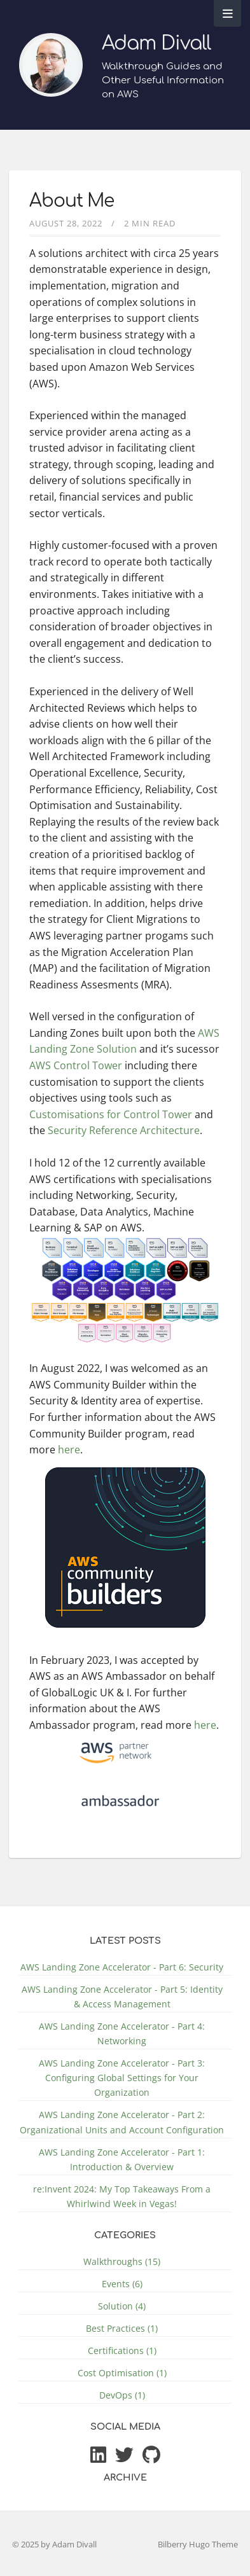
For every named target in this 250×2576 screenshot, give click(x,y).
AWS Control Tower (75, 1065)
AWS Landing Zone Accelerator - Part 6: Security (121, 1967)
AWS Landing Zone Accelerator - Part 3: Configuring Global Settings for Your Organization (122, 2077)
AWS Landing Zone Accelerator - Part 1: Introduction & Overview (122, 2159)
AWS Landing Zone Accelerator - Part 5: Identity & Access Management (122, 1996)
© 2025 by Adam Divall (54, 2544)
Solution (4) (122, 2306)
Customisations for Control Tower (110, 1114)
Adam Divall (156, 43)
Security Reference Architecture (124, 1130)
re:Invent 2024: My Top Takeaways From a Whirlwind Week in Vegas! (122, 2196)
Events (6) (122, 2284)
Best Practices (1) (122, 2328)
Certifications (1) (122, 2350)
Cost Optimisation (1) (122, 2373)
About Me (71, 201)
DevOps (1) (122, 2395)
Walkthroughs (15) (121, 2261)
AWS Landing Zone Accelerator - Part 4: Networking (122, 2033)
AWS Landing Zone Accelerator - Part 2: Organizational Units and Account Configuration (122, 2122)
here (69, 1450)
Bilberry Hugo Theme (198, 2544)
